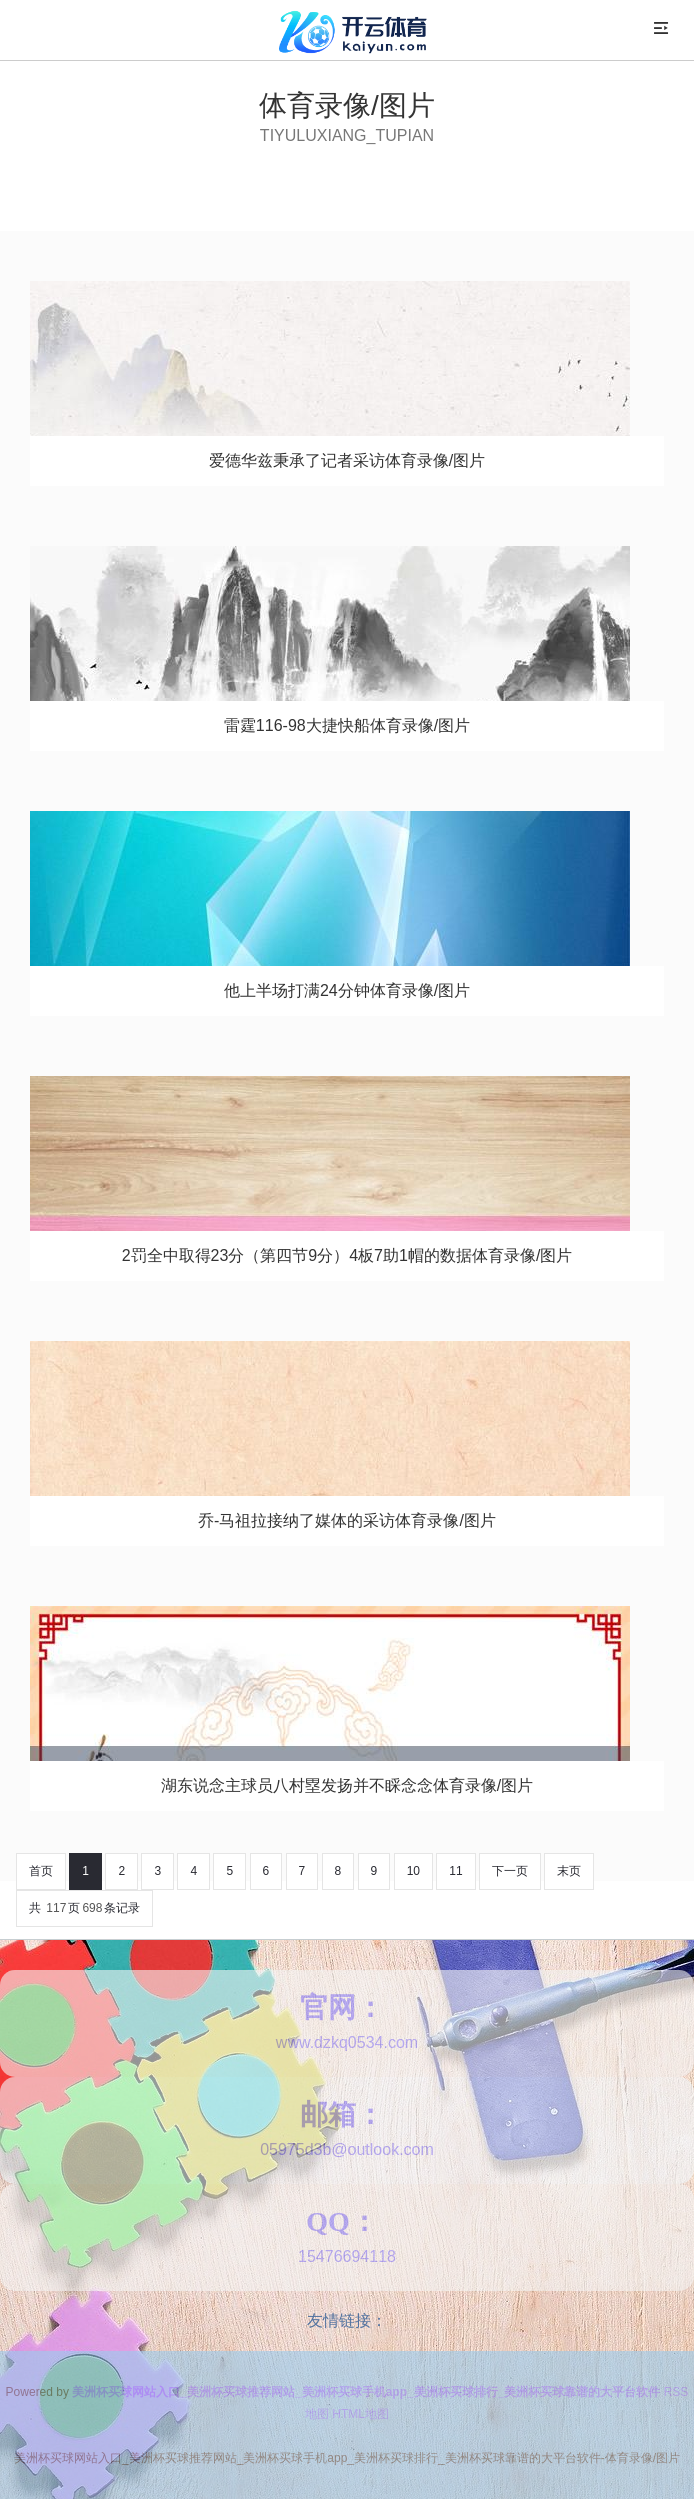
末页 (569, 1871)
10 (413, 1871)
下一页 (510, 1871)
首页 (41, 1871)
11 (455, 1871)
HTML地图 (360, 2414)
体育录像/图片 (347, 105)
